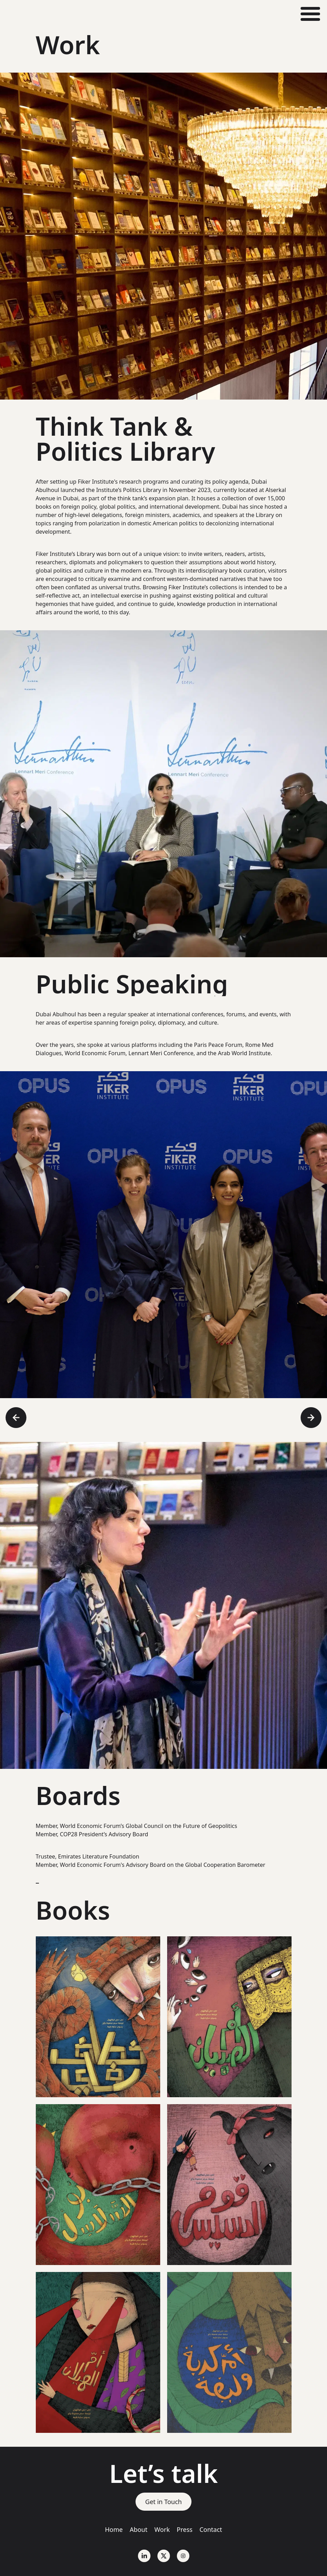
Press (185, 2529)
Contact (210, 2529)
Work (162, 2529)
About (138, 2529)
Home (114, 2529)
